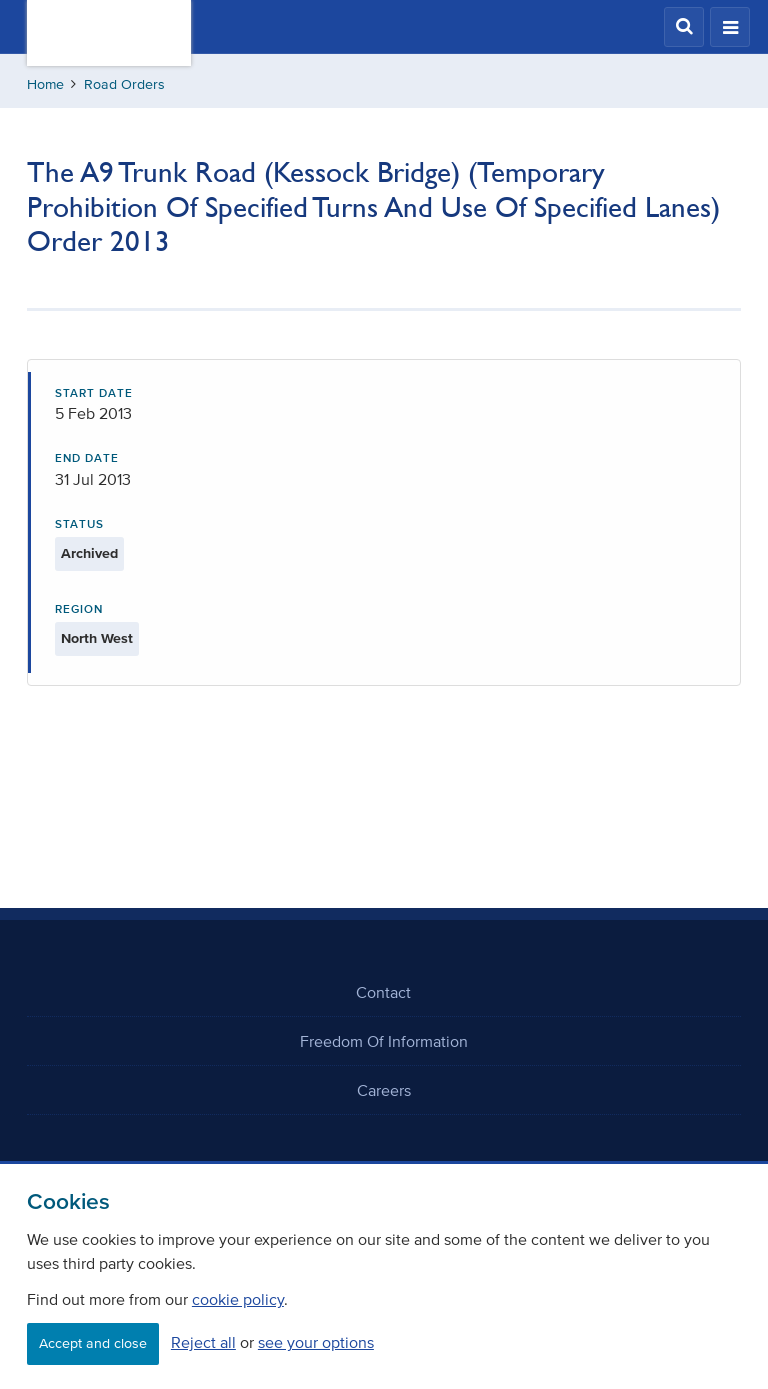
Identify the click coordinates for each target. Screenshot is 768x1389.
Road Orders (124, 84)
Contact (383, 992)
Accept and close (93, 1343)
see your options (316, 1342)
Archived (89, 553)
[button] (684, 27)
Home (45, 84)
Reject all (203, 1342)
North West (97, 638)
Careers (384, 1090)
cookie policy (238, 1299)
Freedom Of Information (384, 1041)
